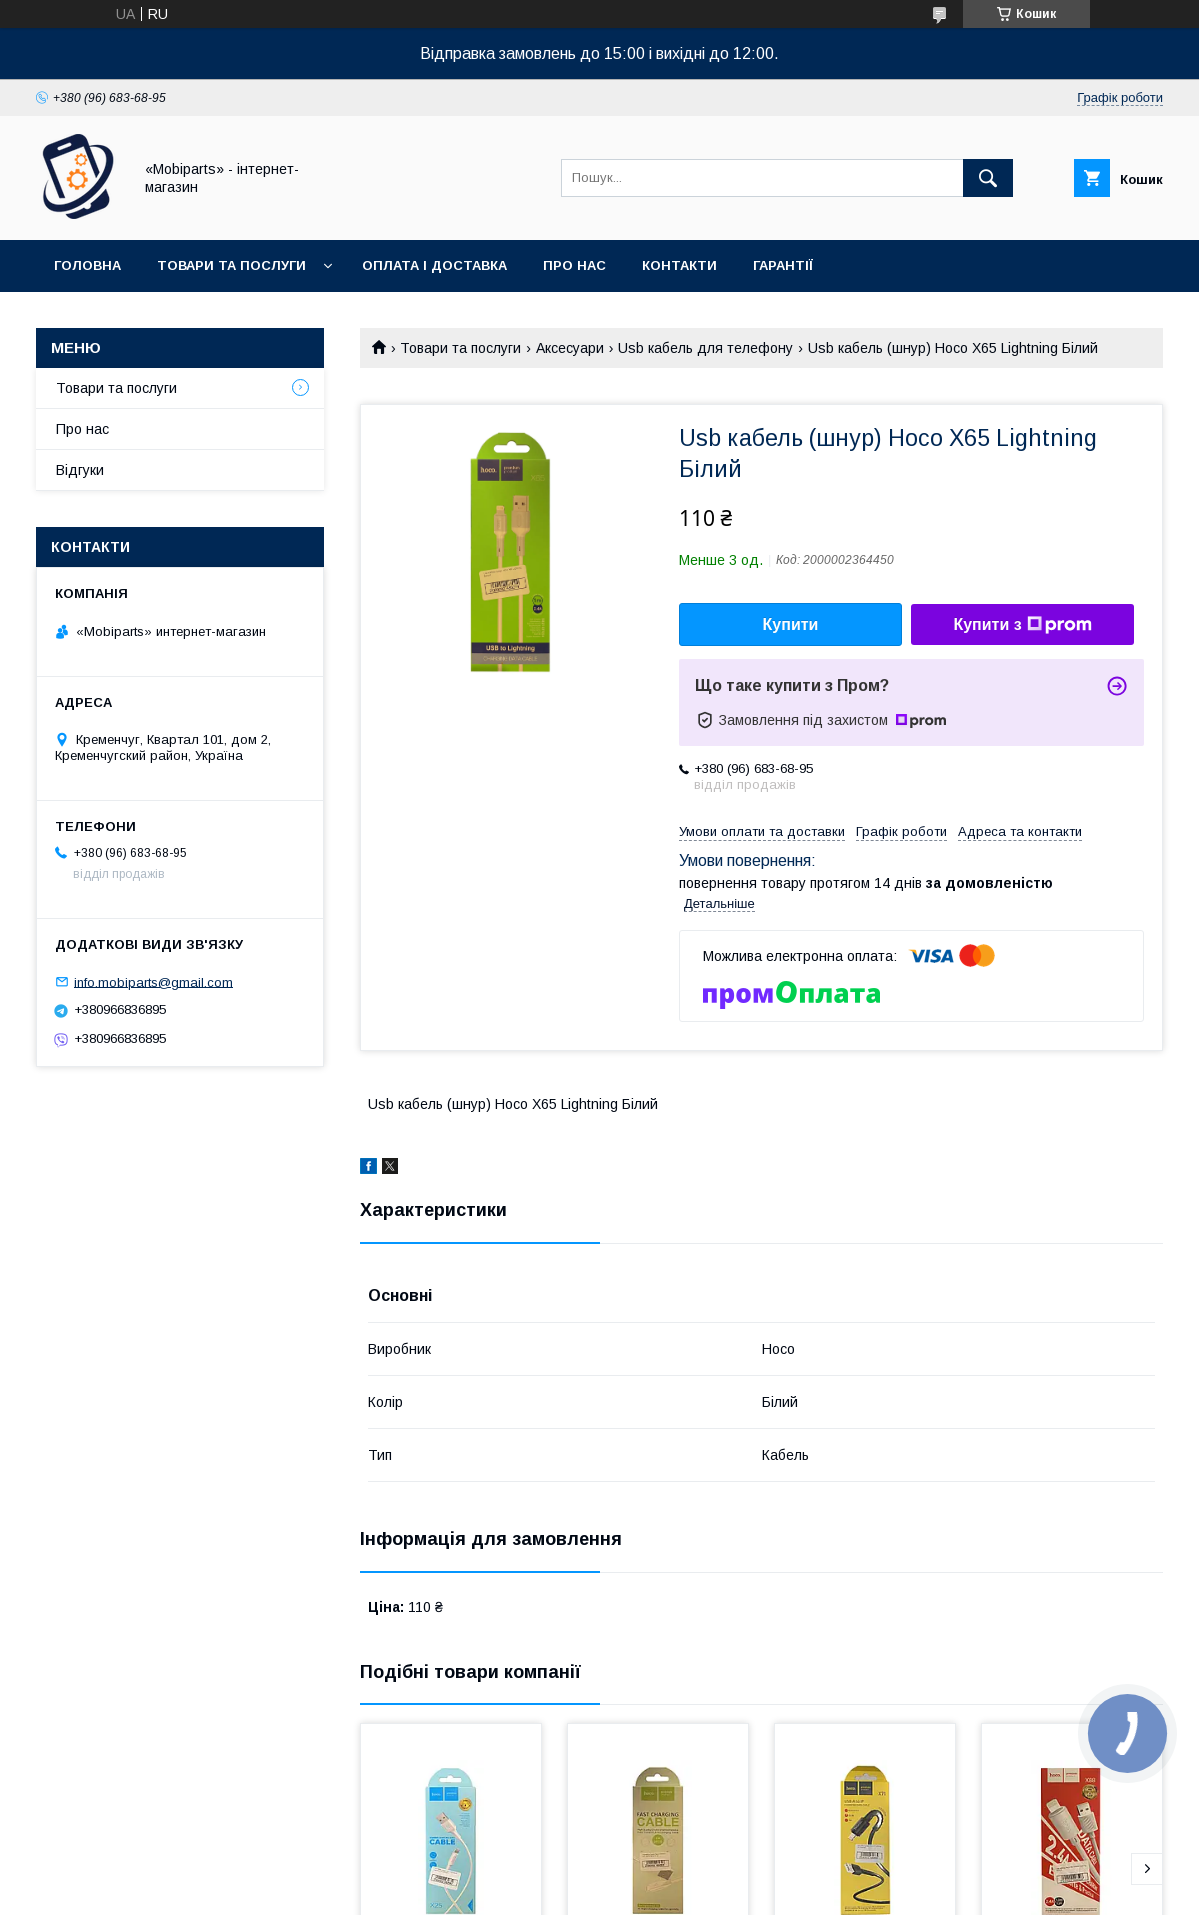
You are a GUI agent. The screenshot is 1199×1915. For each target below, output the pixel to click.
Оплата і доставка (434, 265)
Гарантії (783, 265)
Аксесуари (570, 348)
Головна (87, 265)
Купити (791, 624)
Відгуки (80, 470)
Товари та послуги (231, 265)
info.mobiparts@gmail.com (153, 981)
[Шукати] (988, 178)
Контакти (679, 265)
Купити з (1022, 625)
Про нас (574, 265)
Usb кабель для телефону (705, 348)
